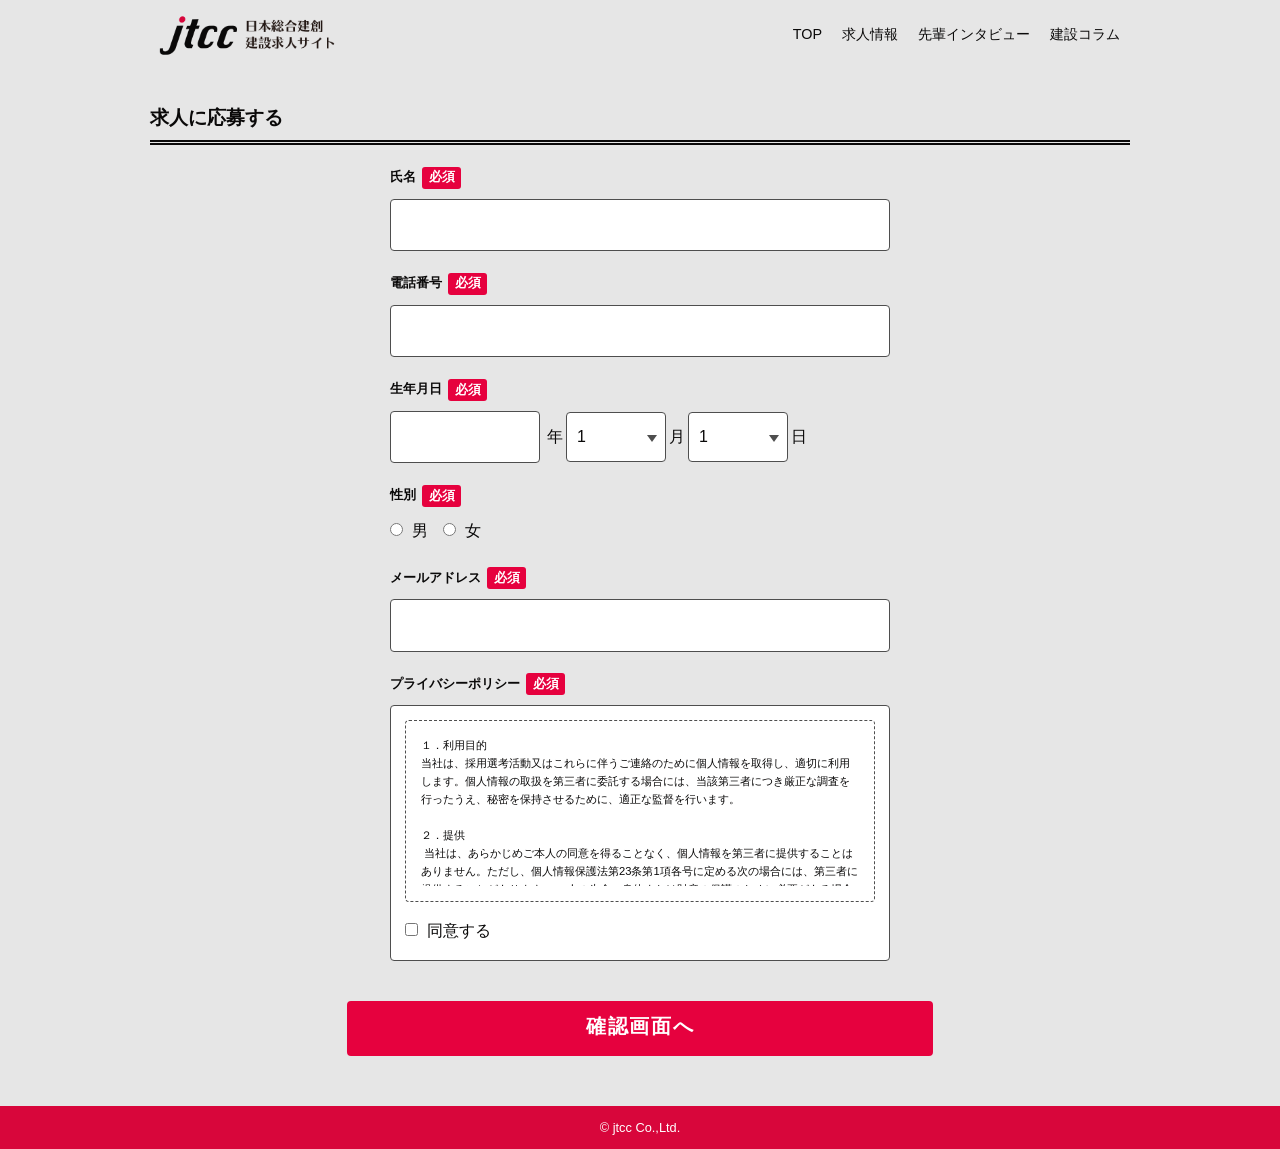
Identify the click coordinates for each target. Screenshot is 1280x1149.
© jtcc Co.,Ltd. (640, 1127)
